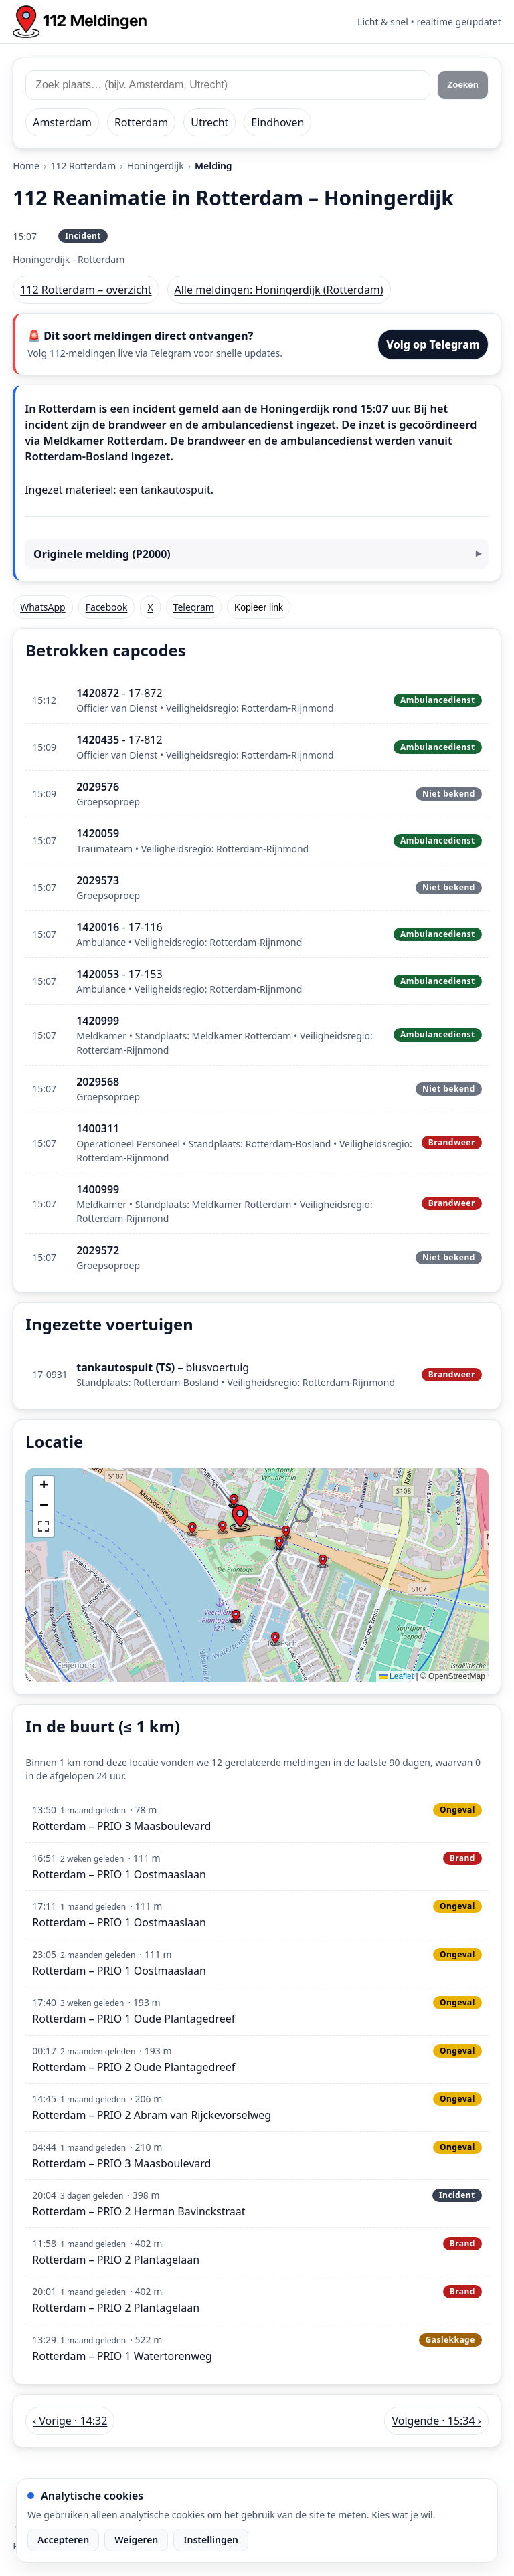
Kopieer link (258, 607)
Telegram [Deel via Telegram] (193, 607)
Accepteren (63, 2539)
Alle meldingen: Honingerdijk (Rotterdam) (279, 289)
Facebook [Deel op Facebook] (107, 607)
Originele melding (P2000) (102, 554)
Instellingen (210, 2539)
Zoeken (463, 85)
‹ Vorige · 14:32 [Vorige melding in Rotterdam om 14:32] (70, 2420)
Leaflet (396, 1676)
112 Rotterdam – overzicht (85, 289)
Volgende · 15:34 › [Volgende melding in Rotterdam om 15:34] (436, 2420)
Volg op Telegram (433, 344)
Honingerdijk (155, 165)
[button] (239, 1518)
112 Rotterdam (83, 165)
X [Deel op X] (150, 607)
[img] (257, 1575)
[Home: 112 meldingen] (80, 21)
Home (26, 165)
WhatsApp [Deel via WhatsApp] (42, 607)
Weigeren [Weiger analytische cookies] (136, 2539)
